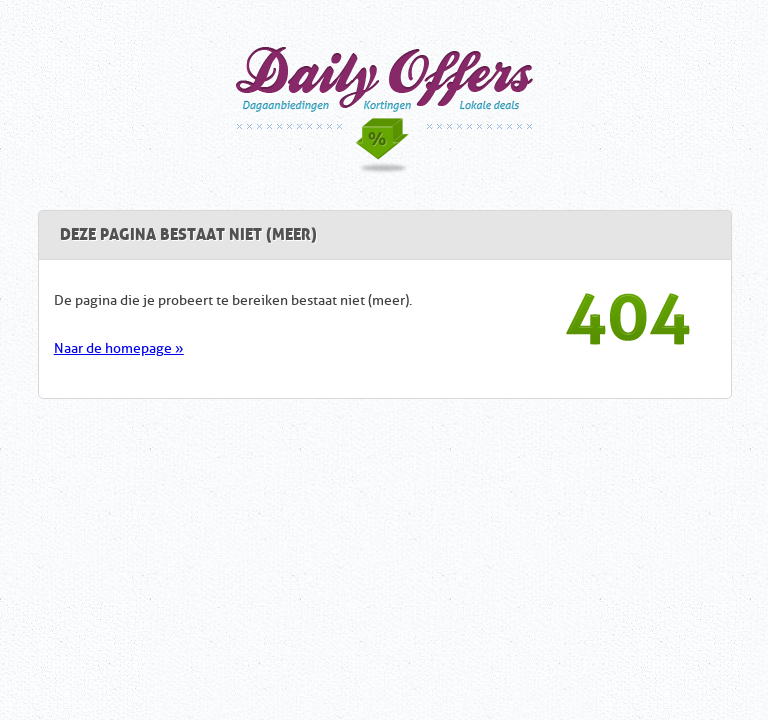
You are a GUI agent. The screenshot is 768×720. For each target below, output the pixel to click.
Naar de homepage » (119, 348)
